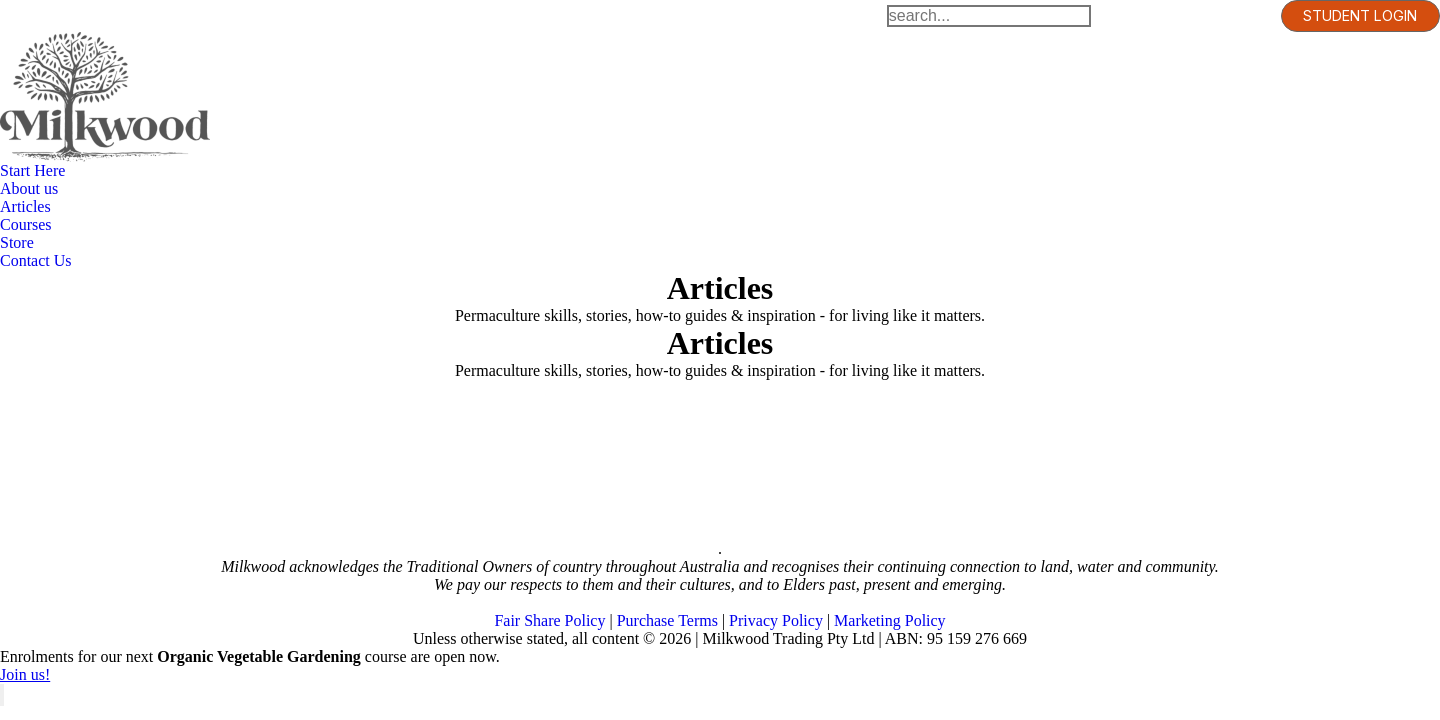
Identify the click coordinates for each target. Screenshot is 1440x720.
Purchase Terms (667, 620)
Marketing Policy (890, 620)
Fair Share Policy (549, 620)
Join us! (25, 674)
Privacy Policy (776, 620)
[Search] (989, 16)
